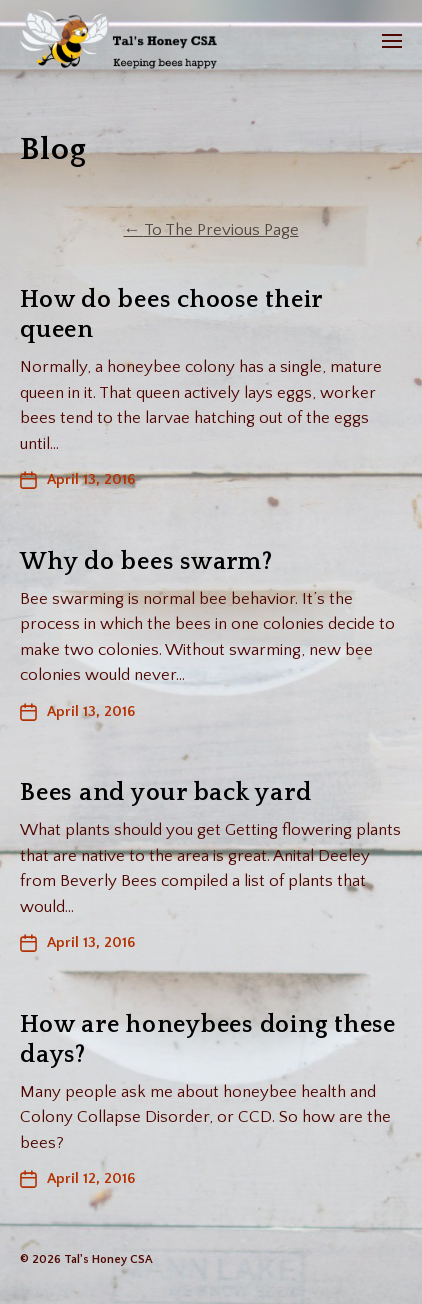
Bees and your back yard (165, 793)
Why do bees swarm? (146, 562)
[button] (392, 40)
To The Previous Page (211, 230)
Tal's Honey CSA (108, 1259)
